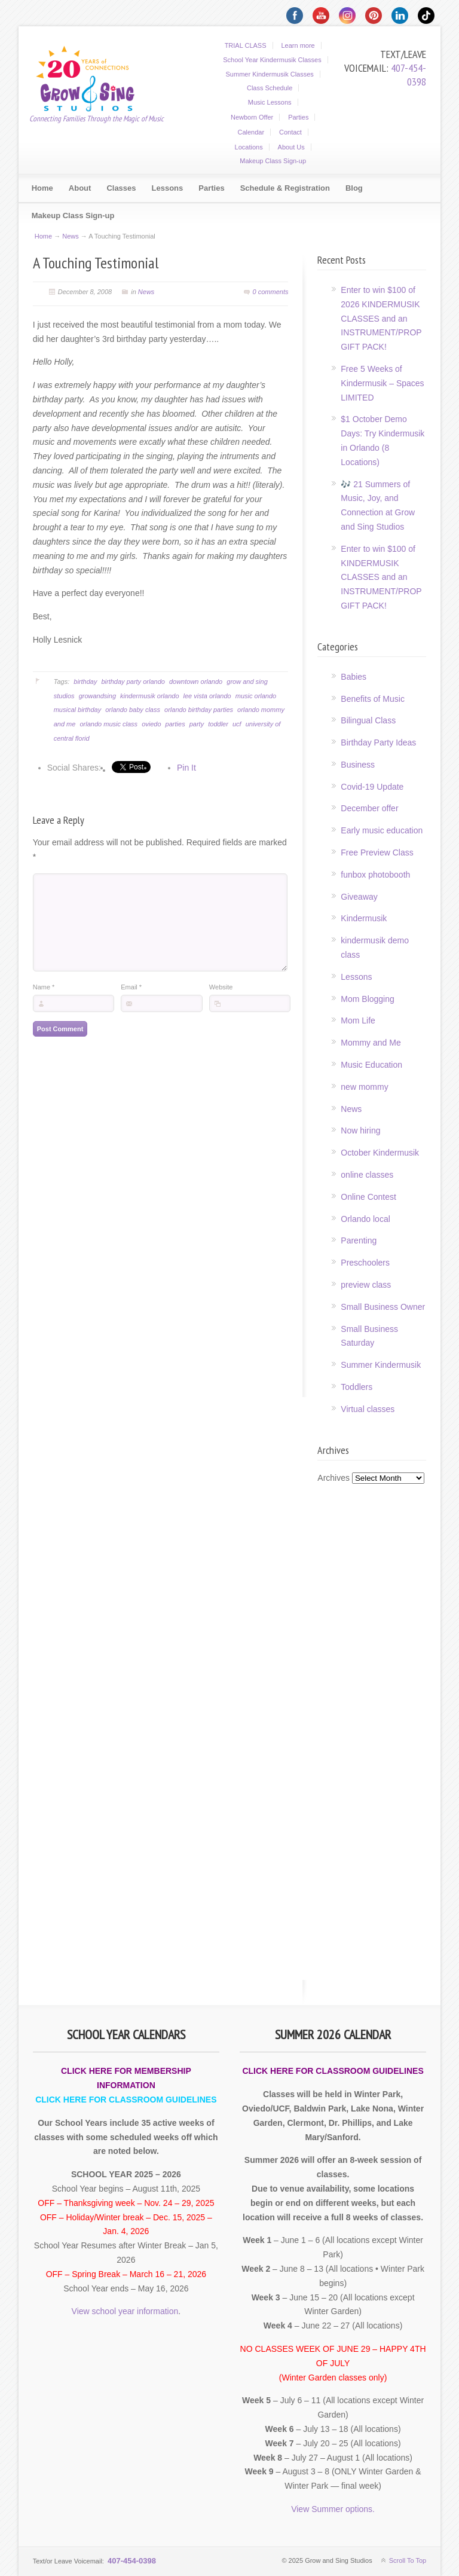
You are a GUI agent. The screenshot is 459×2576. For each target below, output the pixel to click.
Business (358, 764)
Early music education (382, 830)
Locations (249, 147)
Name (44, 1005)
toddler (218, 724)
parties (175, 724)
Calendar (250, 132)
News (70, 236)
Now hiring (360, 1130)
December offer (369, 808)
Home (43, 236)
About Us (291, 147)
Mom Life (358, 1020)
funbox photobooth (375, 874)
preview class (366, 1284)
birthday (85, 681)
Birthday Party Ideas (378, 742)
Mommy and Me (370, 1042)
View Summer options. (333, 2509)
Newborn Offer (252, 117)
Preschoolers (365, 1262)
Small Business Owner (383, 1307)
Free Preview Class (377, 852)
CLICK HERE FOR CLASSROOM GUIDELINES (125, 2099)
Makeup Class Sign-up (273, 160)
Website (221, 1005)
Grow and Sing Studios (92, 77)
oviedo (151, 724)
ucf (236, 724)
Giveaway (359, 897)
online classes (367, 1174)
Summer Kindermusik (381, 1365)
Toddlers (356, 1387)
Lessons (356, 977)
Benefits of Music (373, 699)
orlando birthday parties (198, 709)
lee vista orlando (207, 695)
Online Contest (368, 1197)
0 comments (271, 291)
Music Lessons (270, 102)
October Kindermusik (380, 1152)
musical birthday (77, 709)
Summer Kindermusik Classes (270, 74)
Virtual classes (367, 1409)
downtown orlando (195, 681)
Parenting (359, 1240)
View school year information (125, 2311)
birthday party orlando (132, 681)
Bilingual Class (368, 720)
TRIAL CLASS (246, 45)
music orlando (255, 695)
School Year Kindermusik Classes (272, 59)
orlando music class (108, 724)
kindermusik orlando (149, 695)
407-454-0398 (408, 74)
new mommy (364, 1087)
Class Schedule (269, 87)
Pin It (186, 767)
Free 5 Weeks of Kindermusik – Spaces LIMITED (382, 383)
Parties (298, 117)
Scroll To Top (408, 2560)
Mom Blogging (367, 999)
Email (131, 1005)
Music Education (371, 1064)
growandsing (97, 695)
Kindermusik (364, 918)
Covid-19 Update (372, 787)
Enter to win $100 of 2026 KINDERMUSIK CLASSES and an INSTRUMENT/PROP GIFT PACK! (381, 318)
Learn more (297, 45)
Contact (290, 132)
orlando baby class (132, 709)
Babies (353, 677)
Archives (333, 1478)
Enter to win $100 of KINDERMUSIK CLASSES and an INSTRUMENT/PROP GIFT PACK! (381, 577)
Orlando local (365, 1219)
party (196, 724)
